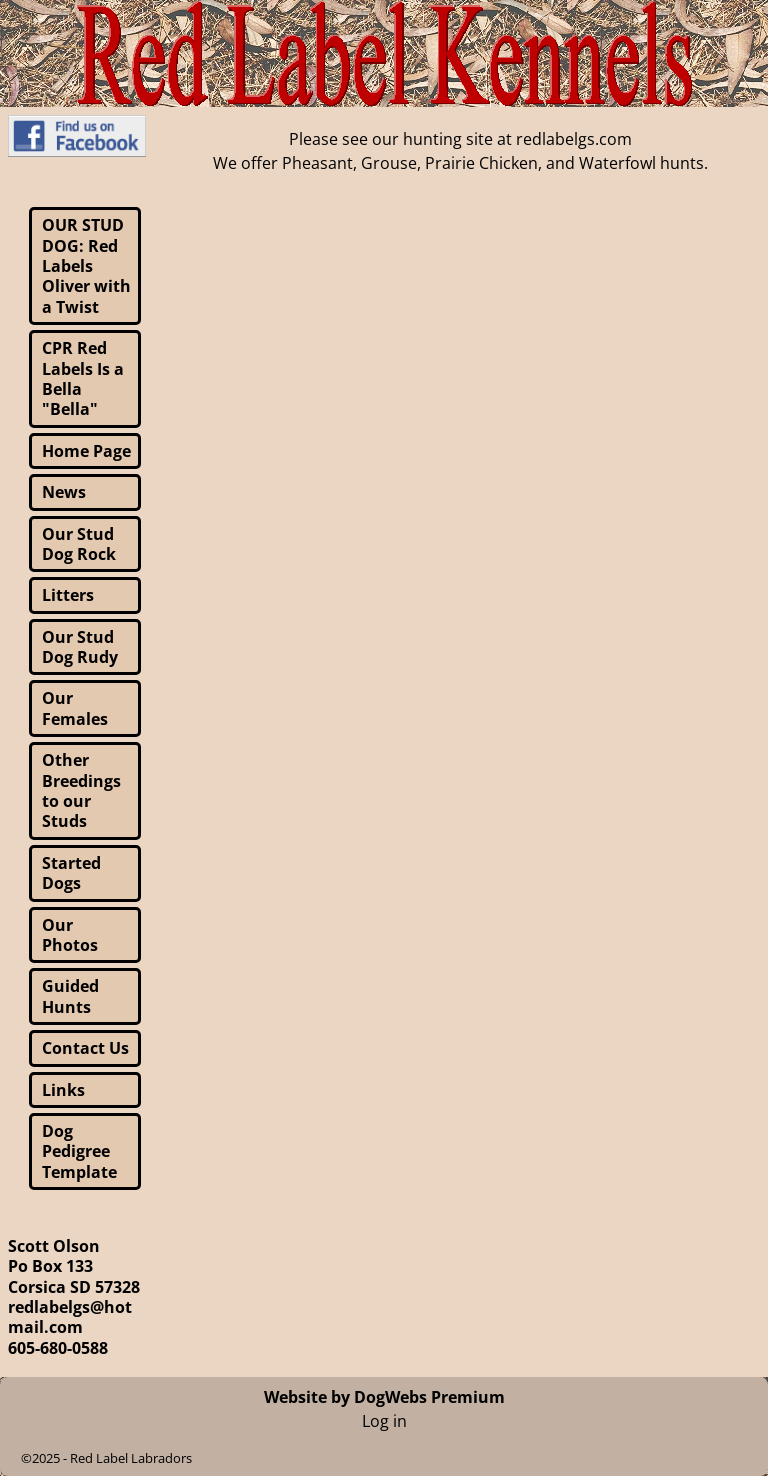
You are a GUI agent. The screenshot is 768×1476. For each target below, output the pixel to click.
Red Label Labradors (131, 1458)
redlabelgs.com (574, 139)
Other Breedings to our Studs (81, 790)
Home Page (86, 451)
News (64, 492)
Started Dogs (71, 873)
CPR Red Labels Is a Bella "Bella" (83, 378)
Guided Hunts (70, 996)
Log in (384, 1421)
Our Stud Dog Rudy (80, 647)
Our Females (75, 708)
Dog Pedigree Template (79, 1151)
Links (63, 1090)
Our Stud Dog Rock (79, 544)
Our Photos (70, 935)
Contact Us (85, 1048)
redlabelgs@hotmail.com (70, 1317)
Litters (68, 595)
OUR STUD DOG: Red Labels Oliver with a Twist (86, 266)
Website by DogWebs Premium (384, 1397)
